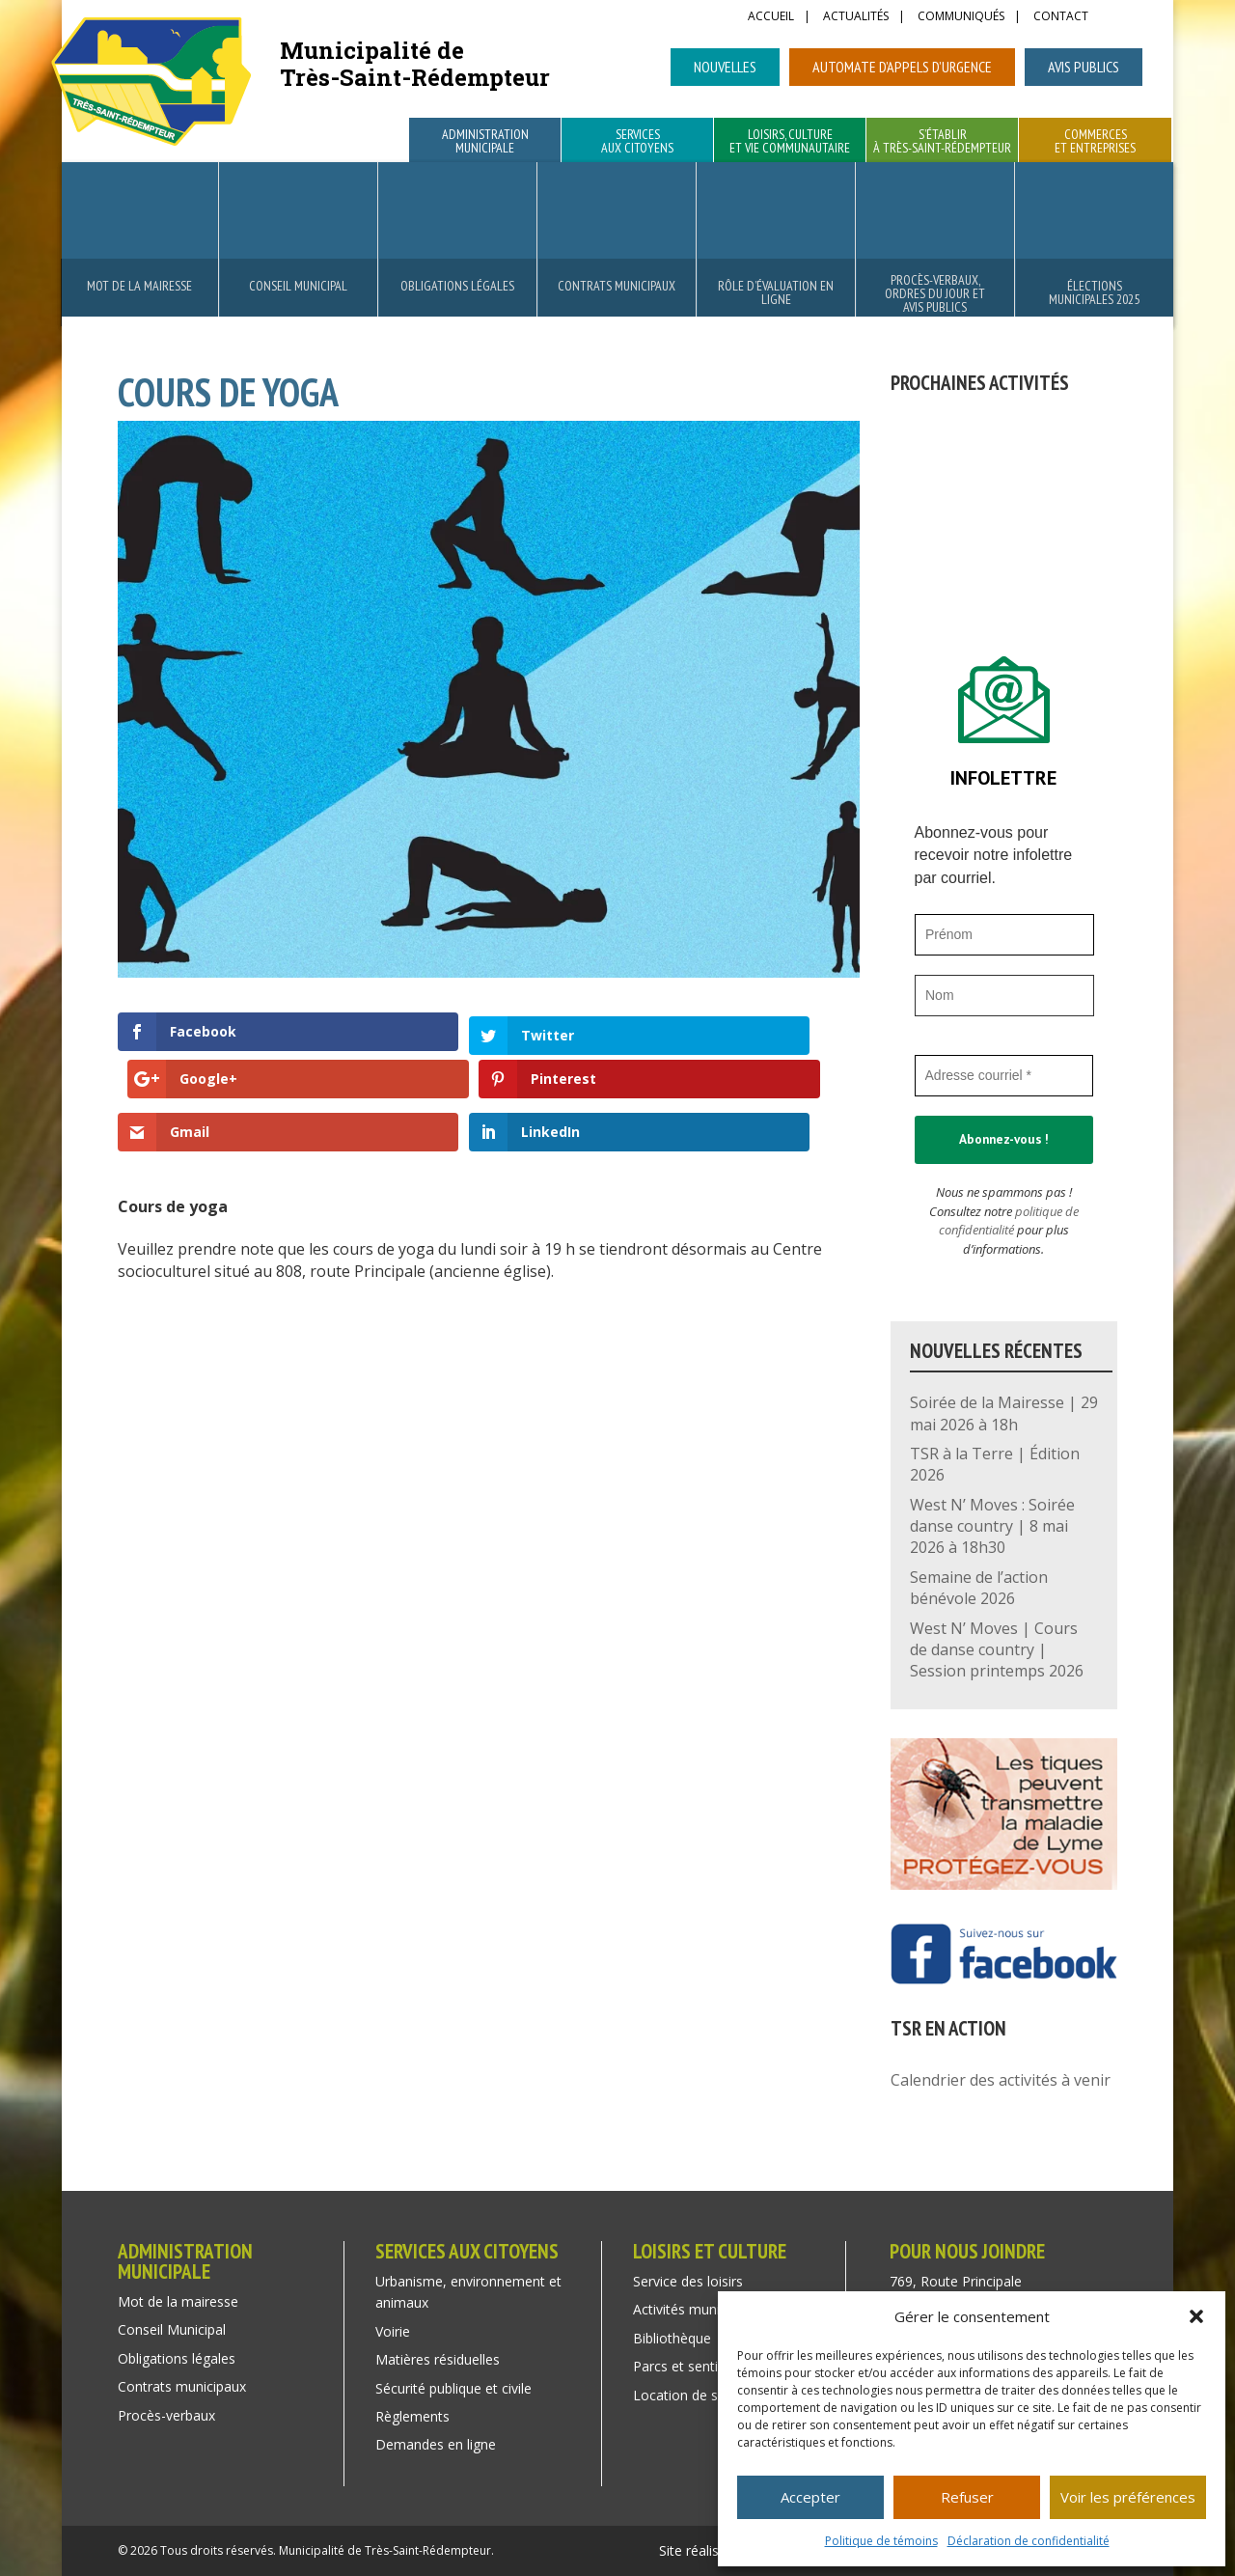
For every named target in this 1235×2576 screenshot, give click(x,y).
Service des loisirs (688, 2281)
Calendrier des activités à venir (1001, 2080)
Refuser (967, 2497)
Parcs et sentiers (685, 2366)
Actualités (856, 17)
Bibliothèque (672, 2338)
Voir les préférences (1127, 2497)
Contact (1060, 17)
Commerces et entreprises (1095, 141)
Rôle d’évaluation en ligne (776, 292)
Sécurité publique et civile (453, 2388)
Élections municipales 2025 (1094, 292)
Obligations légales (457, 285)
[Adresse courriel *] (1004, 1075)
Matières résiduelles (437, 2359)
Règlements (412, 2416)
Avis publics (1083, 66)
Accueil (771, 17)
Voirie (392, 2331)
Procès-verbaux (166, 2415)
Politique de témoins (881, 2541)
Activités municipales (697, 2309)
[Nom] (1004, 995)
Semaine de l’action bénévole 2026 (979, 1587)
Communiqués (961, 17)
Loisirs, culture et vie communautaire (789, 141)
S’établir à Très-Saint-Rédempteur (942, 141)
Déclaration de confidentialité (1028, 2541)
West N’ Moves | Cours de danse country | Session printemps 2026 (997, 1650)
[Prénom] (1004, 935)
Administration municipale (485, 141)
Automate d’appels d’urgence (902, 66)
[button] (1196, 2316)
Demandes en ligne (435, 2444)
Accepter (810, 2497)
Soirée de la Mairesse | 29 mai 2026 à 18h (1004, 1413)
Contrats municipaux (616, 285)
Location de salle (686, 2395)
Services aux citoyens (637, 141)
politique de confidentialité (1009, 1221)
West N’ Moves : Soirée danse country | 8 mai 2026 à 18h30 (992, 1526)
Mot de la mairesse (139, 285)
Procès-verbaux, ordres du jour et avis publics (935, 293)
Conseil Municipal (298, 285)
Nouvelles (725, 66)
